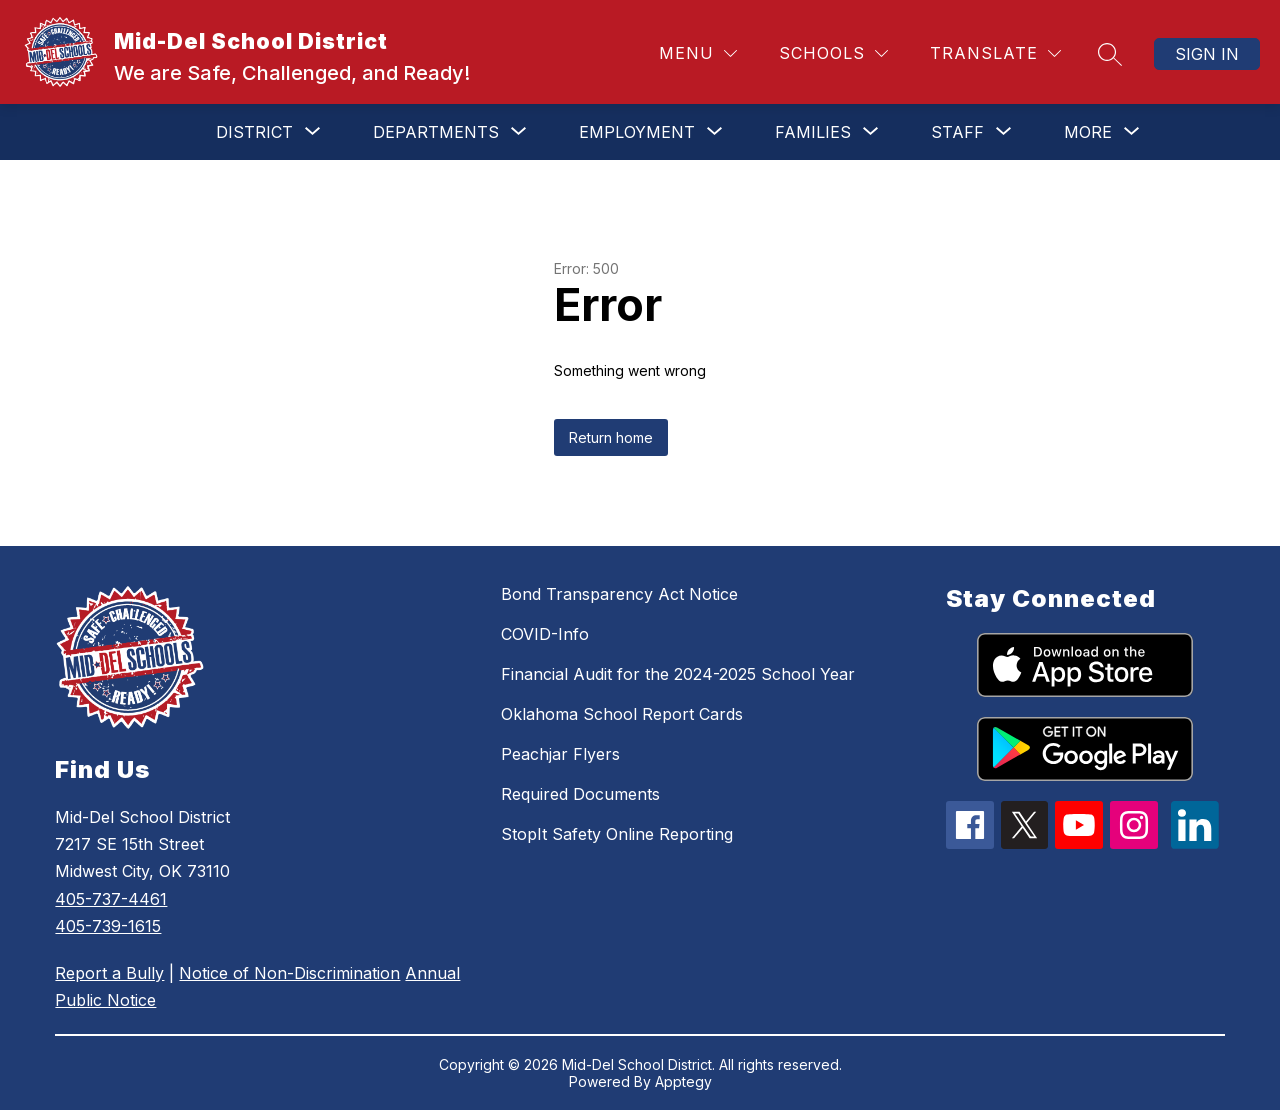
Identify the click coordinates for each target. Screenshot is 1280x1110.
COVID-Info (545, 634)
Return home (611, 437)
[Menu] (698, 53)
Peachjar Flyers (560, 754)
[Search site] (1110, 54)
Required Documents (580, 794)
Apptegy (683, 1081)
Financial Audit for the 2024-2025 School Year (678, 674)
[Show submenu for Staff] (957, 132)
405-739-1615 (108, 926)
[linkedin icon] (1195, 843)
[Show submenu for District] (254, 132)
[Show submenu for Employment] (637, 132)
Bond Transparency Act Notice (619, 594)
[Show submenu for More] (1088, 132)
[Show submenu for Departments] (436, 132)
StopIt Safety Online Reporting (617, 834)
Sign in (1207, 54)
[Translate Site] (995, 53)
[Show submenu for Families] (813, 132)
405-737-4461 (111, 899)
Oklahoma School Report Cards (622, 714)
